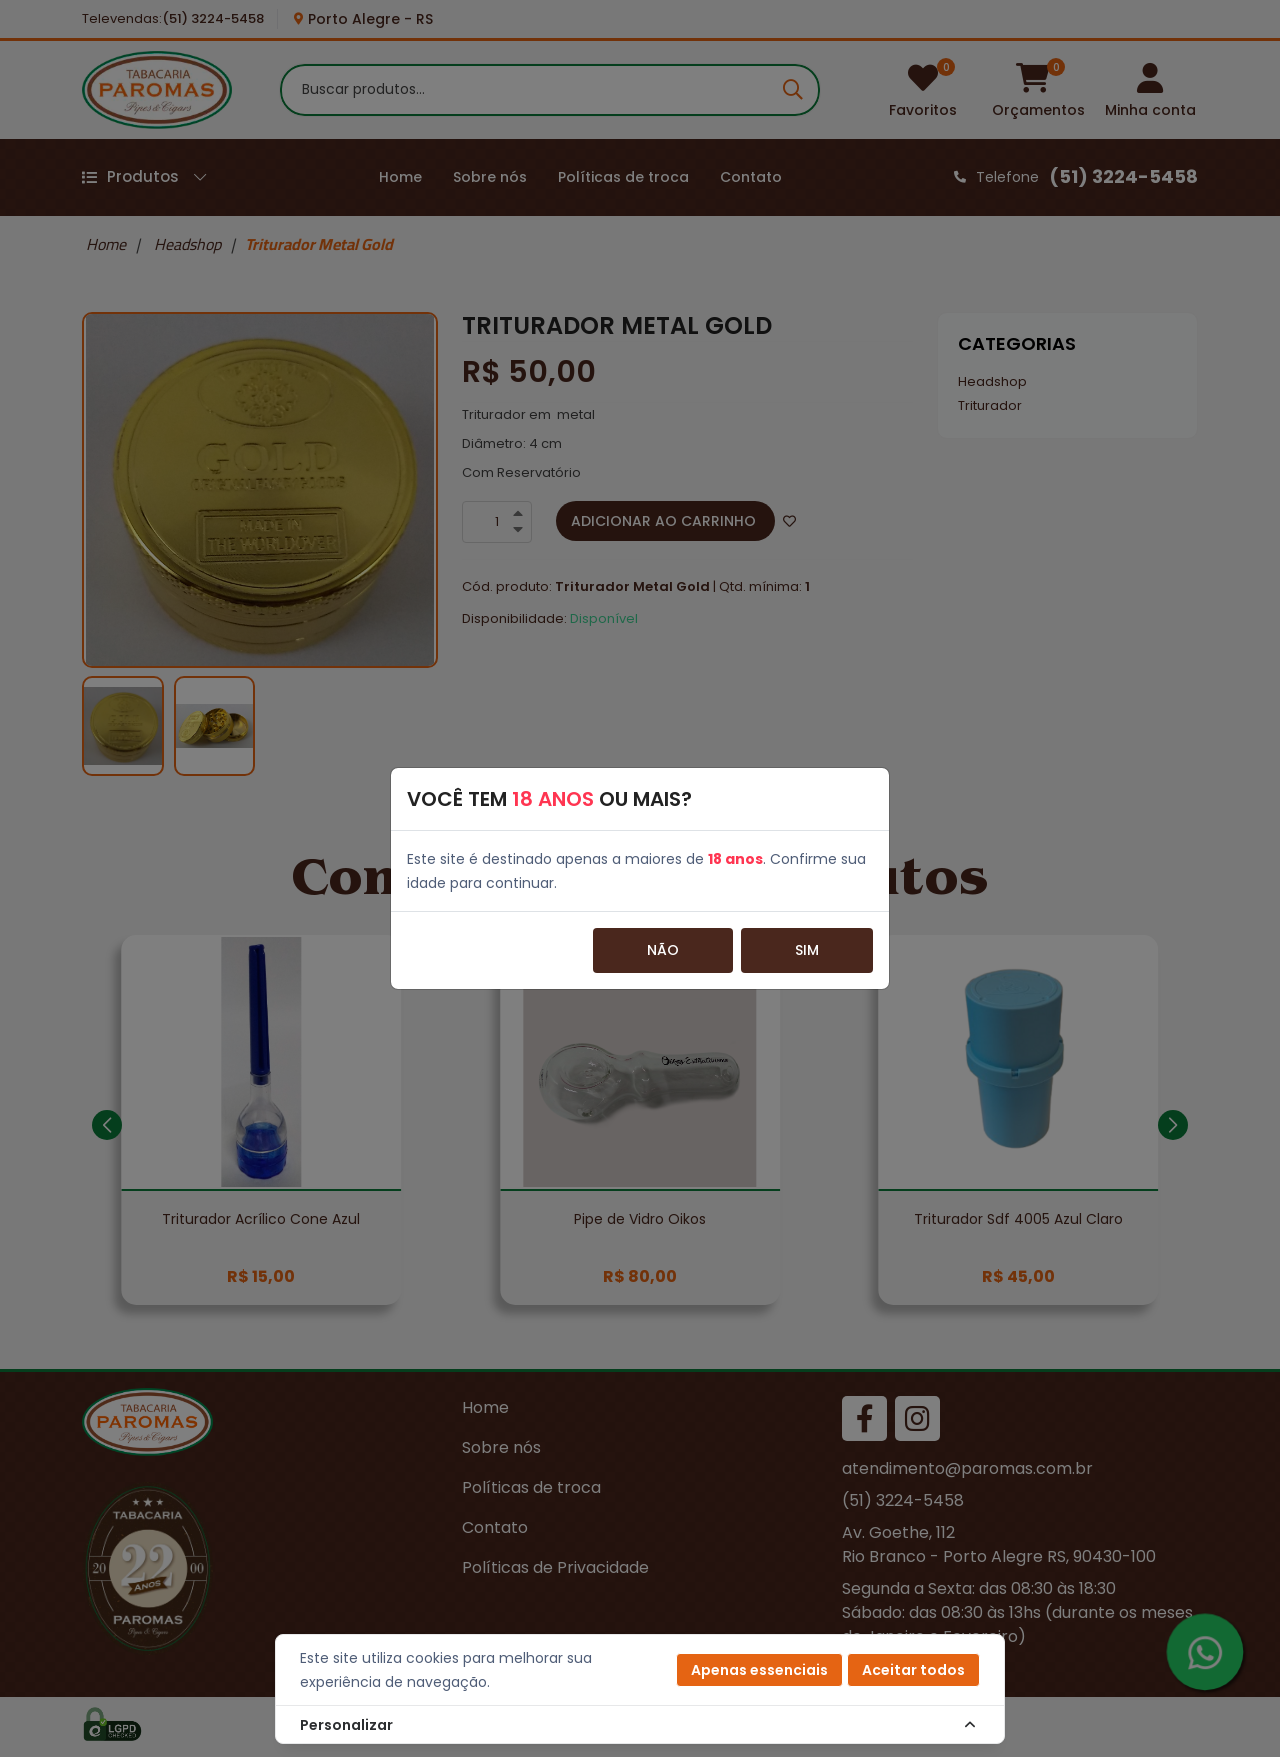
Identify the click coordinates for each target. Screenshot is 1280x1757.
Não (663, 950)
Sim (807, 950)
